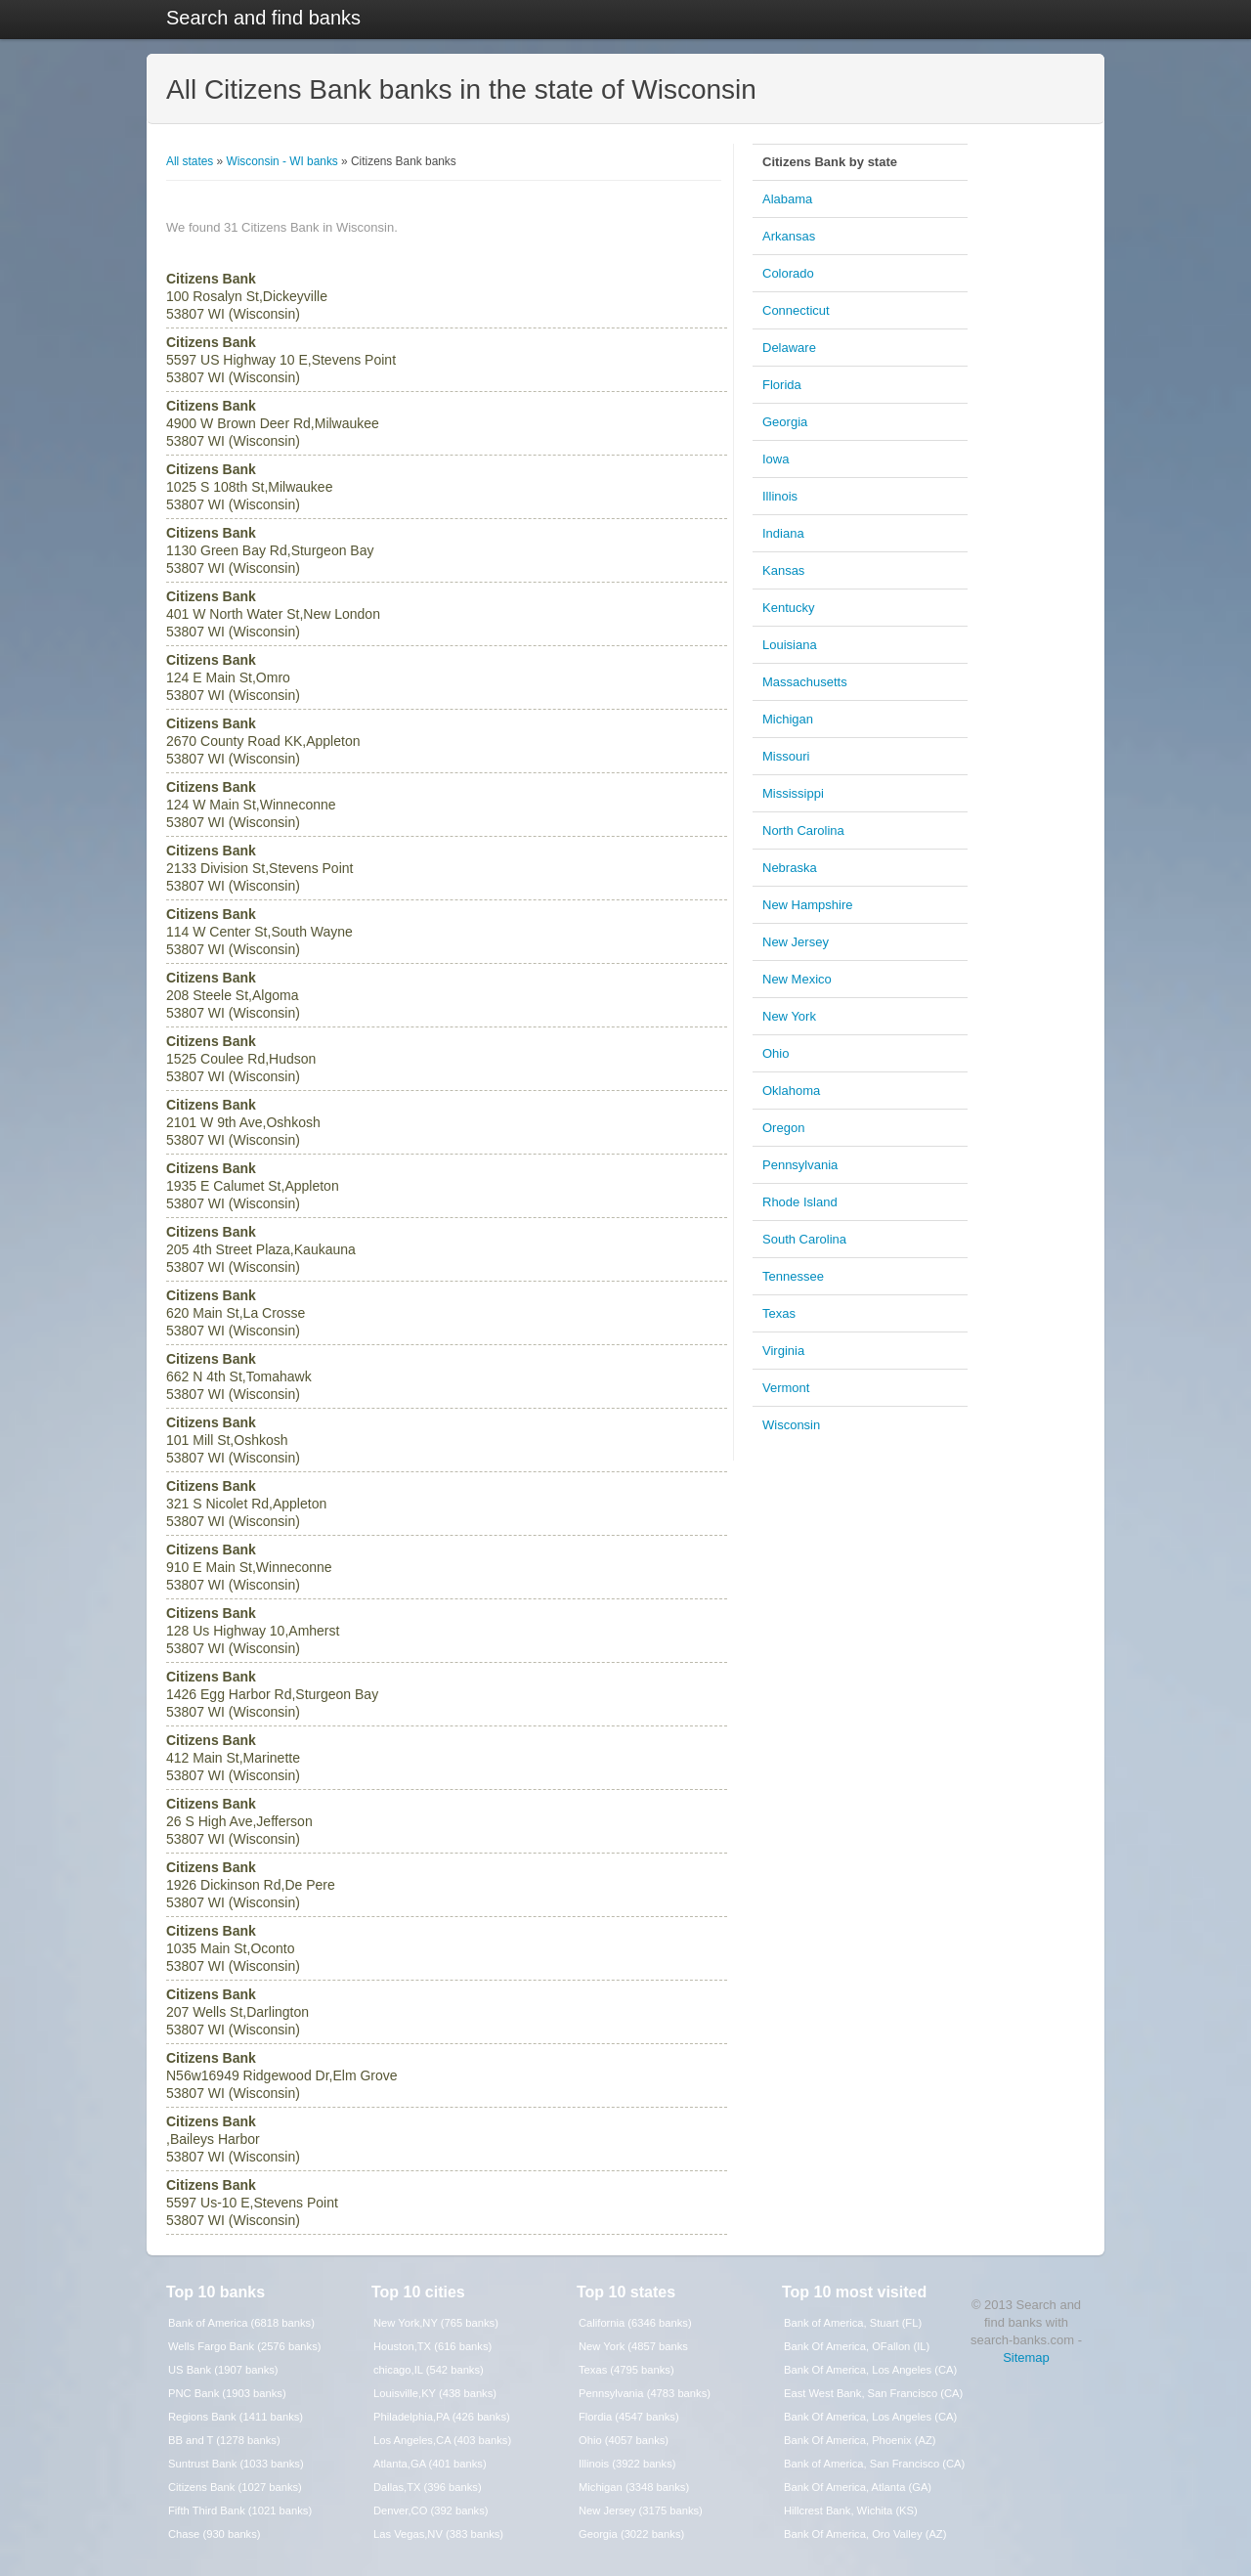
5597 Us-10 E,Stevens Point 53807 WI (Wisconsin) (252, 2202)
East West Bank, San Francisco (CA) (873, 2393)
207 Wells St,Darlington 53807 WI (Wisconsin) (237, 2012)
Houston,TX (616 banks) (432, 2346)
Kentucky (788, 607)
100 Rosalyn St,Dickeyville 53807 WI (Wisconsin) (246, 296)
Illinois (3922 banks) (627, 2463)
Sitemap (1026, 2357)
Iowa (775, 459)
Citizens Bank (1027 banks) (235, 2487)
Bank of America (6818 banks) (241, 2323)
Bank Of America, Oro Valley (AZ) (865, 2534)
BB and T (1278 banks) (224, 2440)
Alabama (787, 199)
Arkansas (788, 236)
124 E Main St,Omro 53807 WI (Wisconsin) (233, 677)
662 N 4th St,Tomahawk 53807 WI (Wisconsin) (239, 1376)
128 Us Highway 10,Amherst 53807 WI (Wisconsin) (252, 1630)
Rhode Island (800, 1202)
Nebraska (789, 867)
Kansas (783, 570)
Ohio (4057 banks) (624, 2440)
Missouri (785, 756)
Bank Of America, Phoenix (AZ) (859, 2440)
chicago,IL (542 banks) (428, 2370)
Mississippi (793, 793)
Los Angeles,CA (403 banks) (442, 2440)
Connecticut (796, 310)
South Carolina (804, 1239)
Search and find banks (263, 17)
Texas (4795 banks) (626, 2370)
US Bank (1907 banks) (223, 2370)
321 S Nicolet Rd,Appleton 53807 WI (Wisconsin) (246, 1503)
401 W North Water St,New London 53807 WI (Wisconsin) (273, 614)
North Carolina (803, 830)
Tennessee (793, 1276)
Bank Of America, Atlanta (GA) (857, 2487)
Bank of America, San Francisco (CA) (874, 2463)
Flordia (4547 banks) (629, 2417)
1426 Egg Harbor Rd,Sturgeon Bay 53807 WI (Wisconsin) (272, 1694)
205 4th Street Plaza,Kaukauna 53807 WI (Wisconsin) (261, 1249)
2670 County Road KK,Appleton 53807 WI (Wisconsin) (263, 741)
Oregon (783, 1127)
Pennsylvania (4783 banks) (645, 2393)
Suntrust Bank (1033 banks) (236, 2463)
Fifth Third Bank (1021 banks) (240, 2510)
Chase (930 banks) (214, 2534)
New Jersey (795, 942)
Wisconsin (791, 1425)
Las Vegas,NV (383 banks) (438, 2534)
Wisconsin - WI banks (281, 161)
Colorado (788, 273)
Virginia (783, 1350)
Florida (781, 384)
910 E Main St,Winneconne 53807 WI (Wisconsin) (249, 1567)
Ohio (775, 1053)
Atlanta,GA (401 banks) (430, 2463)
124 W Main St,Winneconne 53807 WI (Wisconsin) (251, 804)
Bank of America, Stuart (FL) (853, 2323)
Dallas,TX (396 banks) (427, 2487)
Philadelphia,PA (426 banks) (441, 2417)
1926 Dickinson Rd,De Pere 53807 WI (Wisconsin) (250, 1884)
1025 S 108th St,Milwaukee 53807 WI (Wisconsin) (249, 486)
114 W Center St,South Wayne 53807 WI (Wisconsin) (259, 931)
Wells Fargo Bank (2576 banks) (245, 2346)
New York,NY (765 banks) (435, 2323)
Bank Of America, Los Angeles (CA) (870, 2370)
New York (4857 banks (633, 2346)
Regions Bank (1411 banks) (235, 2417)
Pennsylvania (800, 1164)
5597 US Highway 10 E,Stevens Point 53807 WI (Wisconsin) (281, 359)
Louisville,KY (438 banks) (434, 2393)
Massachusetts (804, 682)
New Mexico (797, 979)
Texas (779, 1313)
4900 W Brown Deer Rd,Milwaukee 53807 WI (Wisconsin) (272, 423)
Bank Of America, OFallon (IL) (856, 2346)
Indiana (783, 533)
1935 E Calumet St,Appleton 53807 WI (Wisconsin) (252, 1185)
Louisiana (789, 644)
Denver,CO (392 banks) (431, 2510)
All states (189, 161)
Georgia (784, 422)
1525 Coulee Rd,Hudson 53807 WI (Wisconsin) (241, 1058)
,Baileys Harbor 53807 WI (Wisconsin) (233, 2139)
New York (789, 1016)
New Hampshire (807, 904)
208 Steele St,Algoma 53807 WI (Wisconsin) (233, 995)
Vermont (785, 1387)
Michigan (787, 719)
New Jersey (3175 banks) (641, 2510)
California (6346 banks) (635, 2323)
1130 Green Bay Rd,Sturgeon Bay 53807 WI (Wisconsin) (269, 550)
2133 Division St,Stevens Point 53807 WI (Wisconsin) (259, 868)
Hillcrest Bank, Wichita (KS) (851, 2510)
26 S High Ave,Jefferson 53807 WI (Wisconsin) (239, 1821)
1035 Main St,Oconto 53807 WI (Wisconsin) (233, 1948)
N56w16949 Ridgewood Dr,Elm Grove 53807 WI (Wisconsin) (282, 2075)
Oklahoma (791, 1090)
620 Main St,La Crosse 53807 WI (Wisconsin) (235, 1313)
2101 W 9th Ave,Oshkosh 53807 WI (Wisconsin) (243, 1122)
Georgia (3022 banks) (631, 2534)
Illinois (780, 496)
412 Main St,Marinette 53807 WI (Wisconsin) (233, 1757)
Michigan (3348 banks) (634, 2487)
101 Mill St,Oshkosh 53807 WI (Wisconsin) (233, 1440)
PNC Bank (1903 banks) (227, 2393)
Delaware (789, 347)
